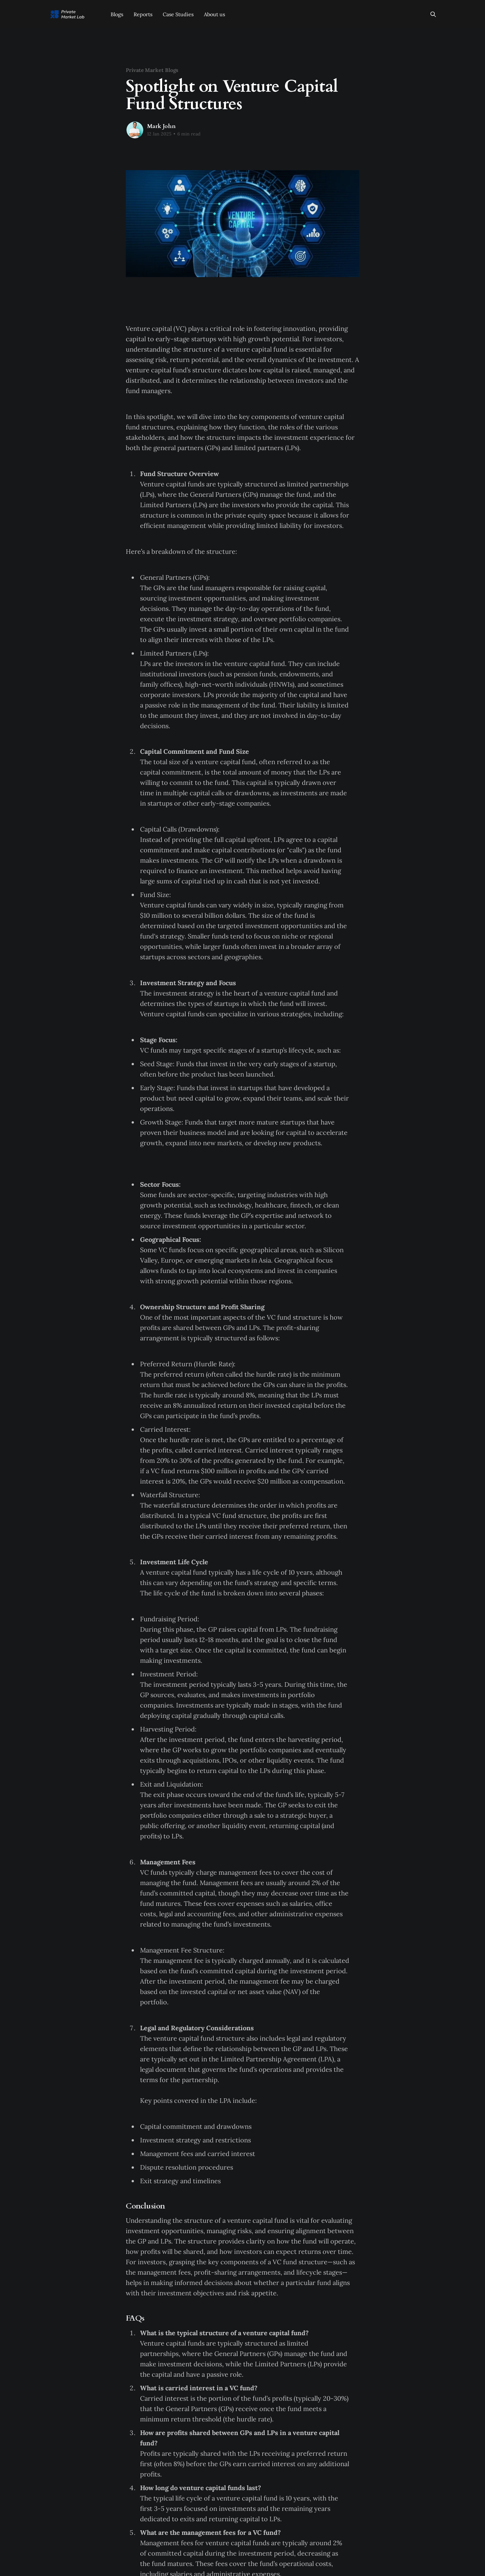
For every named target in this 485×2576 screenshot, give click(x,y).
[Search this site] (433, 14)
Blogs (117, 14)
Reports (143, 14)
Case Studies (178, 14)
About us (214, 14)
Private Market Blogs (152, 70)
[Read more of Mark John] (135, 130)
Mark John (161, 126)
